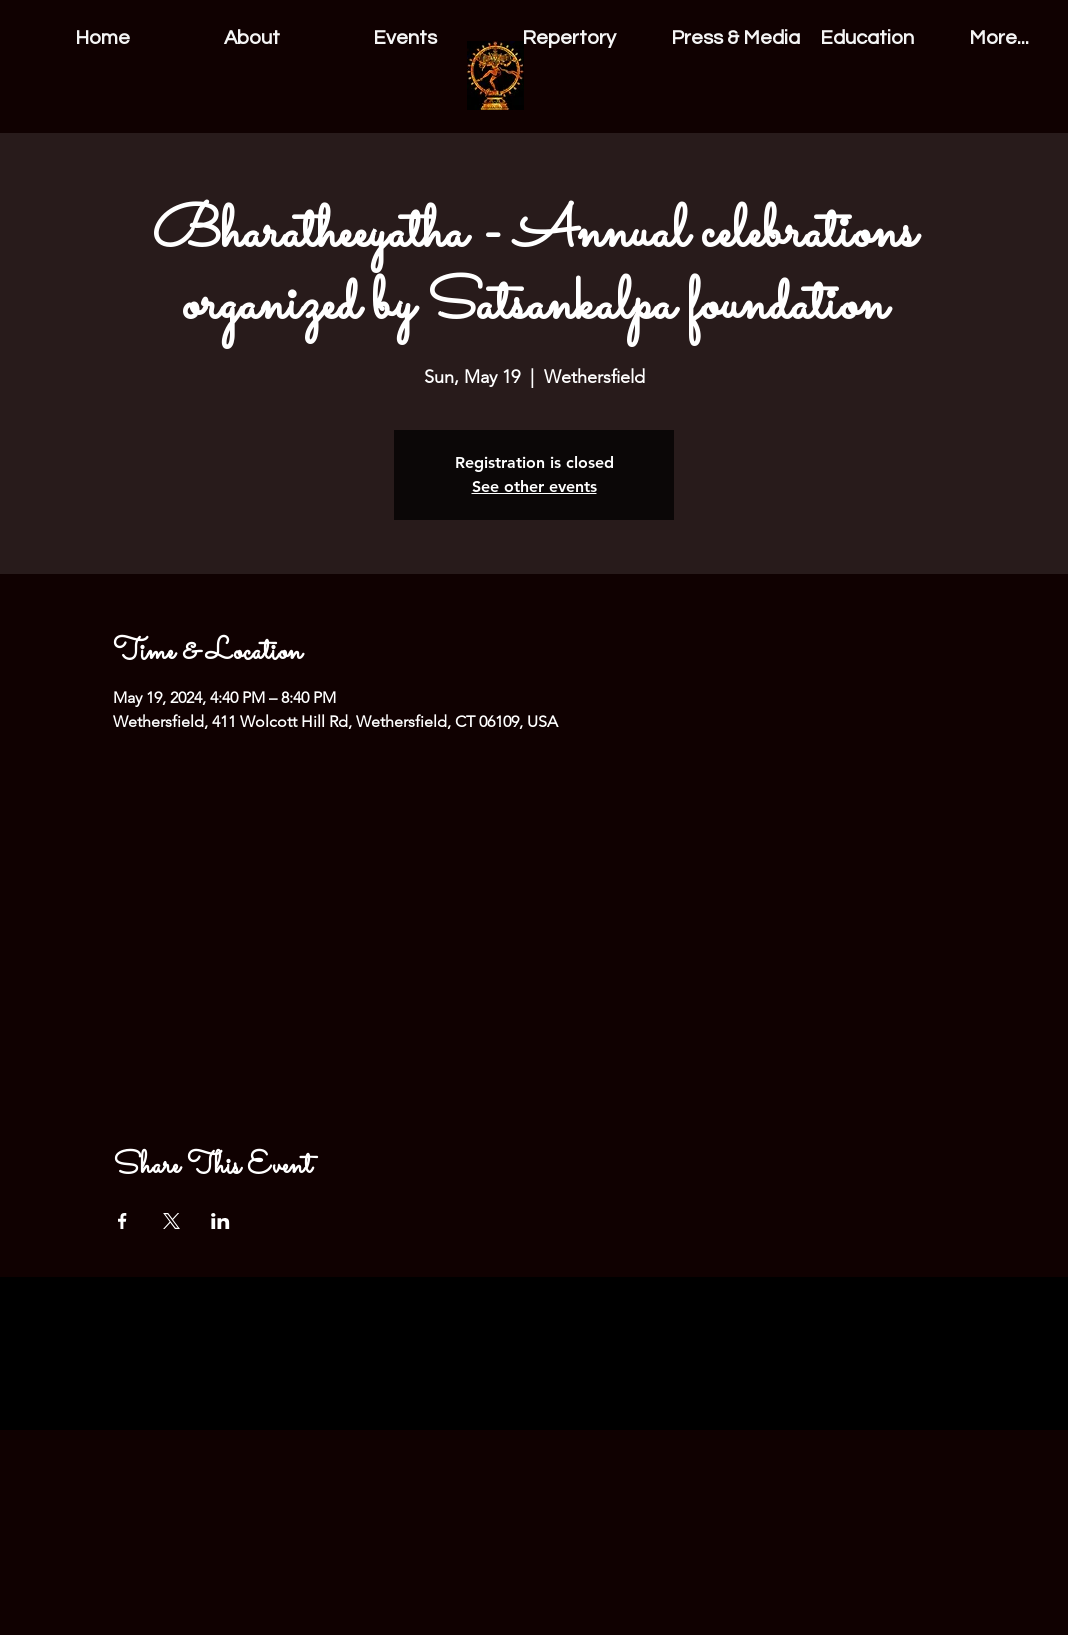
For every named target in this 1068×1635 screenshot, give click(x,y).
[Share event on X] (171, 1221)
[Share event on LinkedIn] (220, 1221)
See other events (534, 486)
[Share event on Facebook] (122, 1221)
